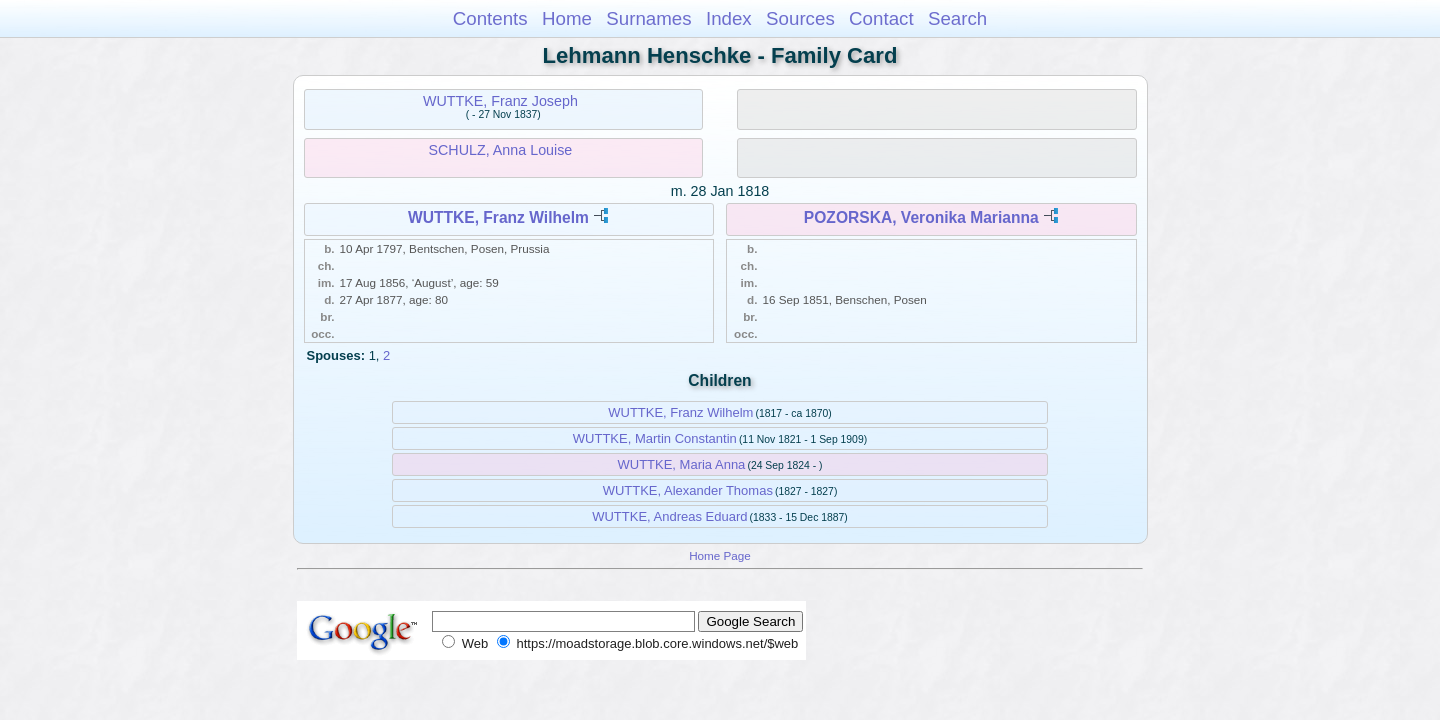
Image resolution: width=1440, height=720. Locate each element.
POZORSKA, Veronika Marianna (921, 217)
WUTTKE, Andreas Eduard (669, 516)
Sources (800, 18)
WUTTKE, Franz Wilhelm (498, 217)
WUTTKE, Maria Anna (681, 464)
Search (957, 18)
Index (729, 18)
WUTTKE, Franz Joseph (500, 101)
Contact (881, 18)
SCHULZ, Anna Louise (500, 150)
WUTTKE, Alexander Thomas (688, 490)
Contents (490, 18)
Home (567, 18)
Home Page (720, 555)
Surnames (648, 18)
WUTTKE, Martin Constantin (655, 438)
